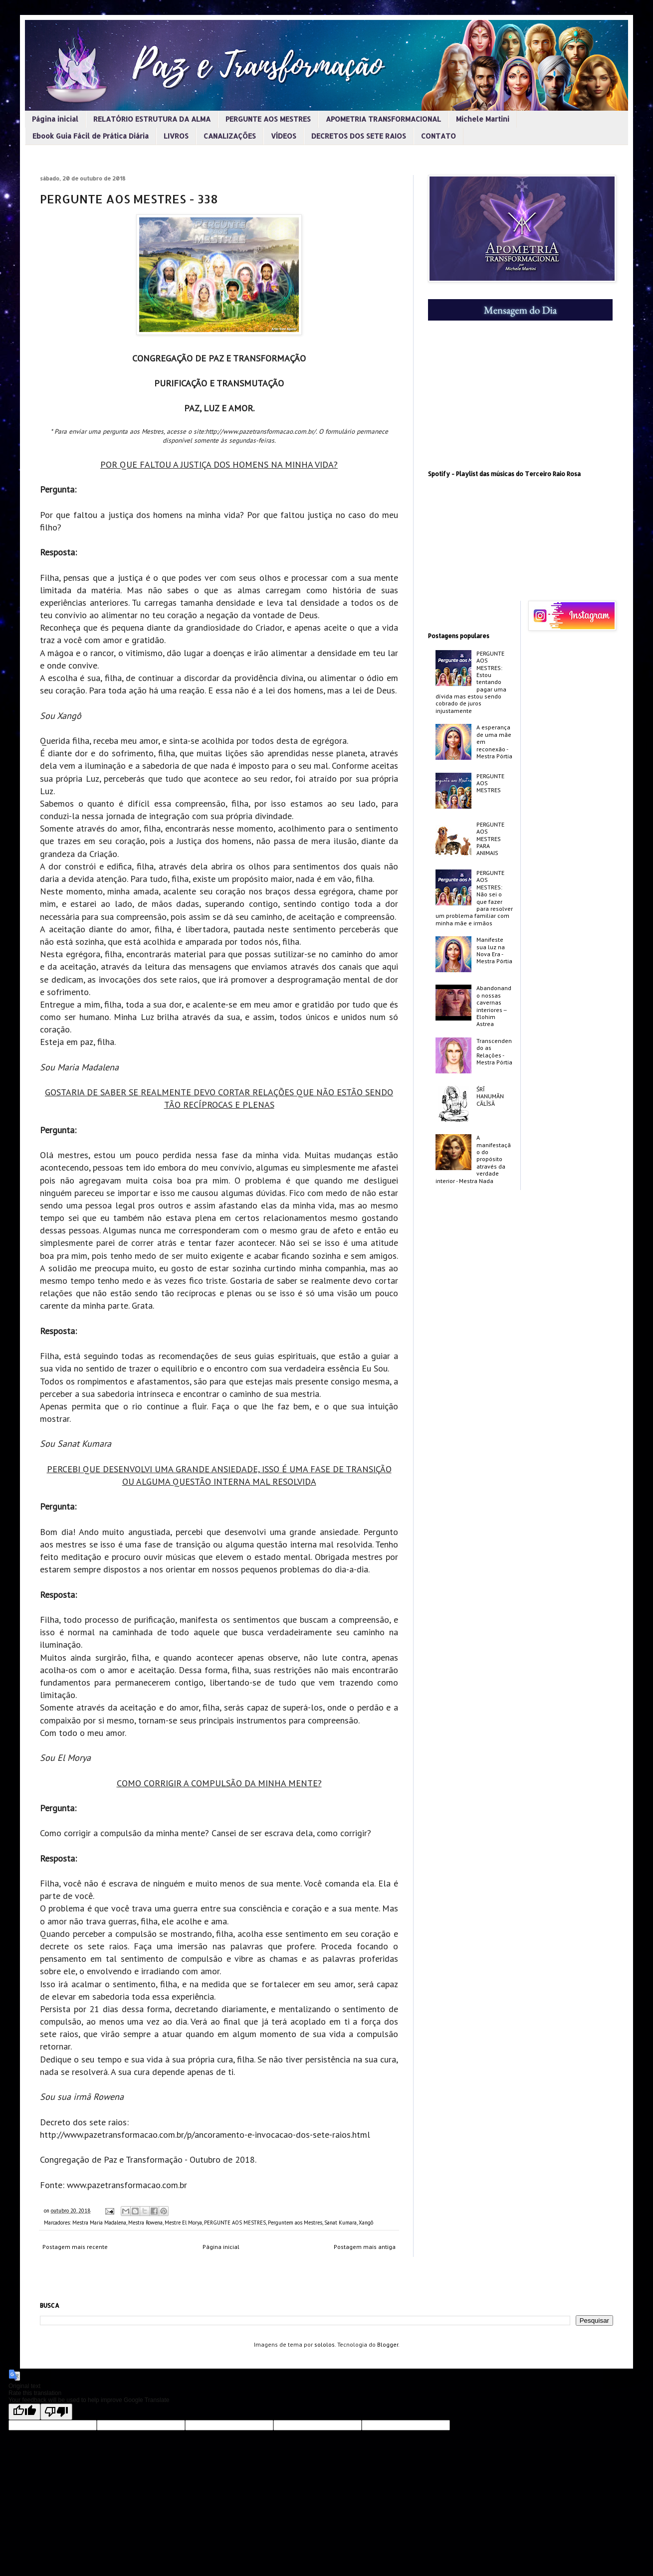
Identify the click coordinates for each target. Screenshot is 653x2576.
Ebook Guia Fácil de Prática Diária (90, 136)
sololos (324, 2344)
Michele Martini (482, 119)
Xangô (366, 2222)
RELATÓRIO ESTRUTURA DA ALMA (152, 119)
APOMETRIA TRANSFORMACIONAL (383, 119)
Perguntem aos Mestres (295, 2222)
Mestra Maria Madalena (99, 2222)
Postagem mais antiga (365, 2246)
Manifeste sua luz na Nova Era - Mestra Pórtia (494, 950)
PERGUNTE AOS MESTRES (268, 119)
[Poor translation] (56, 2412)
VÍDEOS (283, 136)
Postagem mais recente (75, 2246)
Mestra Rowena (145, 2222)
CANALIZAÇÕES (230, 136)
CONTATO (438, 136)
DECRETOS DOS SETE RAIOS (358, 136)
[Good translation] (24, 2412)
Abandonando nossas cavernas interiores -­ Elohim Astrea (493, 1006)
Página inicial (55, 119)
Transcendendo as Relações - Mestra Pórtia (494, 1051)
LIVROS (176, 136)
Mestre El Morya (183, 2222)
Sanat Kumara (340, 2222)
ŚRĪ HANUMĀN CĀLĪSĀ (490, 1096)
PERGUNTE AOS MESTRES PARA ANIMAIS (490, 839)
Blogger (387, 2344)
